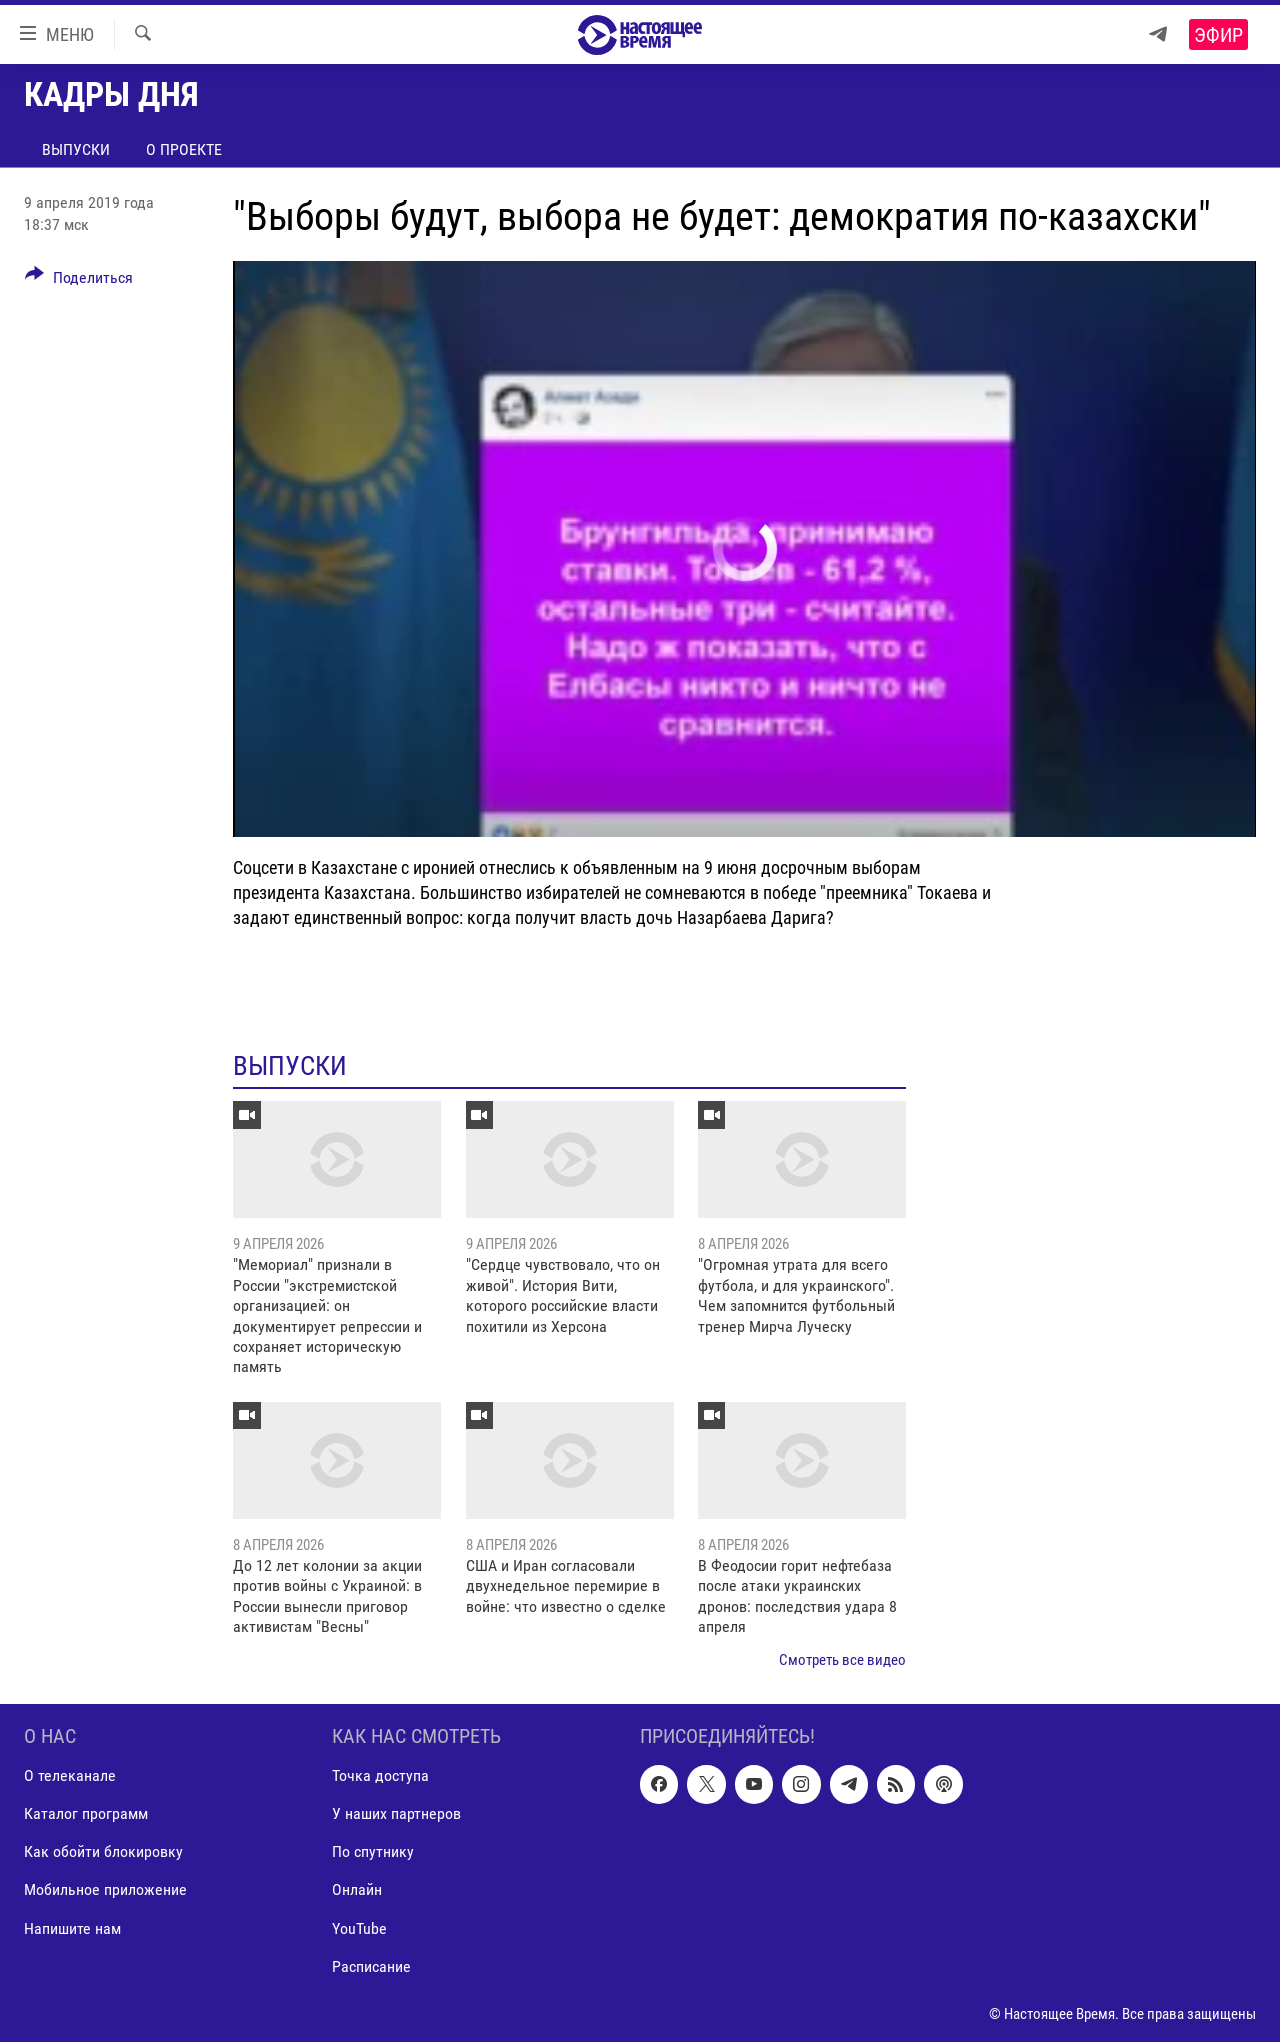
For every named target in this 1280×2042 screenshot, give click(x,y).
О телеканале (70, 1775)
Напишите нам (72, 1928)
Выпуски (76, 149)
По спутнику (373, 1851)
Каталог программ (86, 1813)
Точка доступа (380, 1775)
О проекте (184, 149)
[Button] (79, 281)
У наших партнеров (396, 1813)
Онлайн (357, 1890)
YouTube (359, 1928)
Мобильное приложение (105, 1890)
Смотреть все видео (842, 1660)
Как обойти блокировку (103, 1851)
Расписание (371, 1966)
